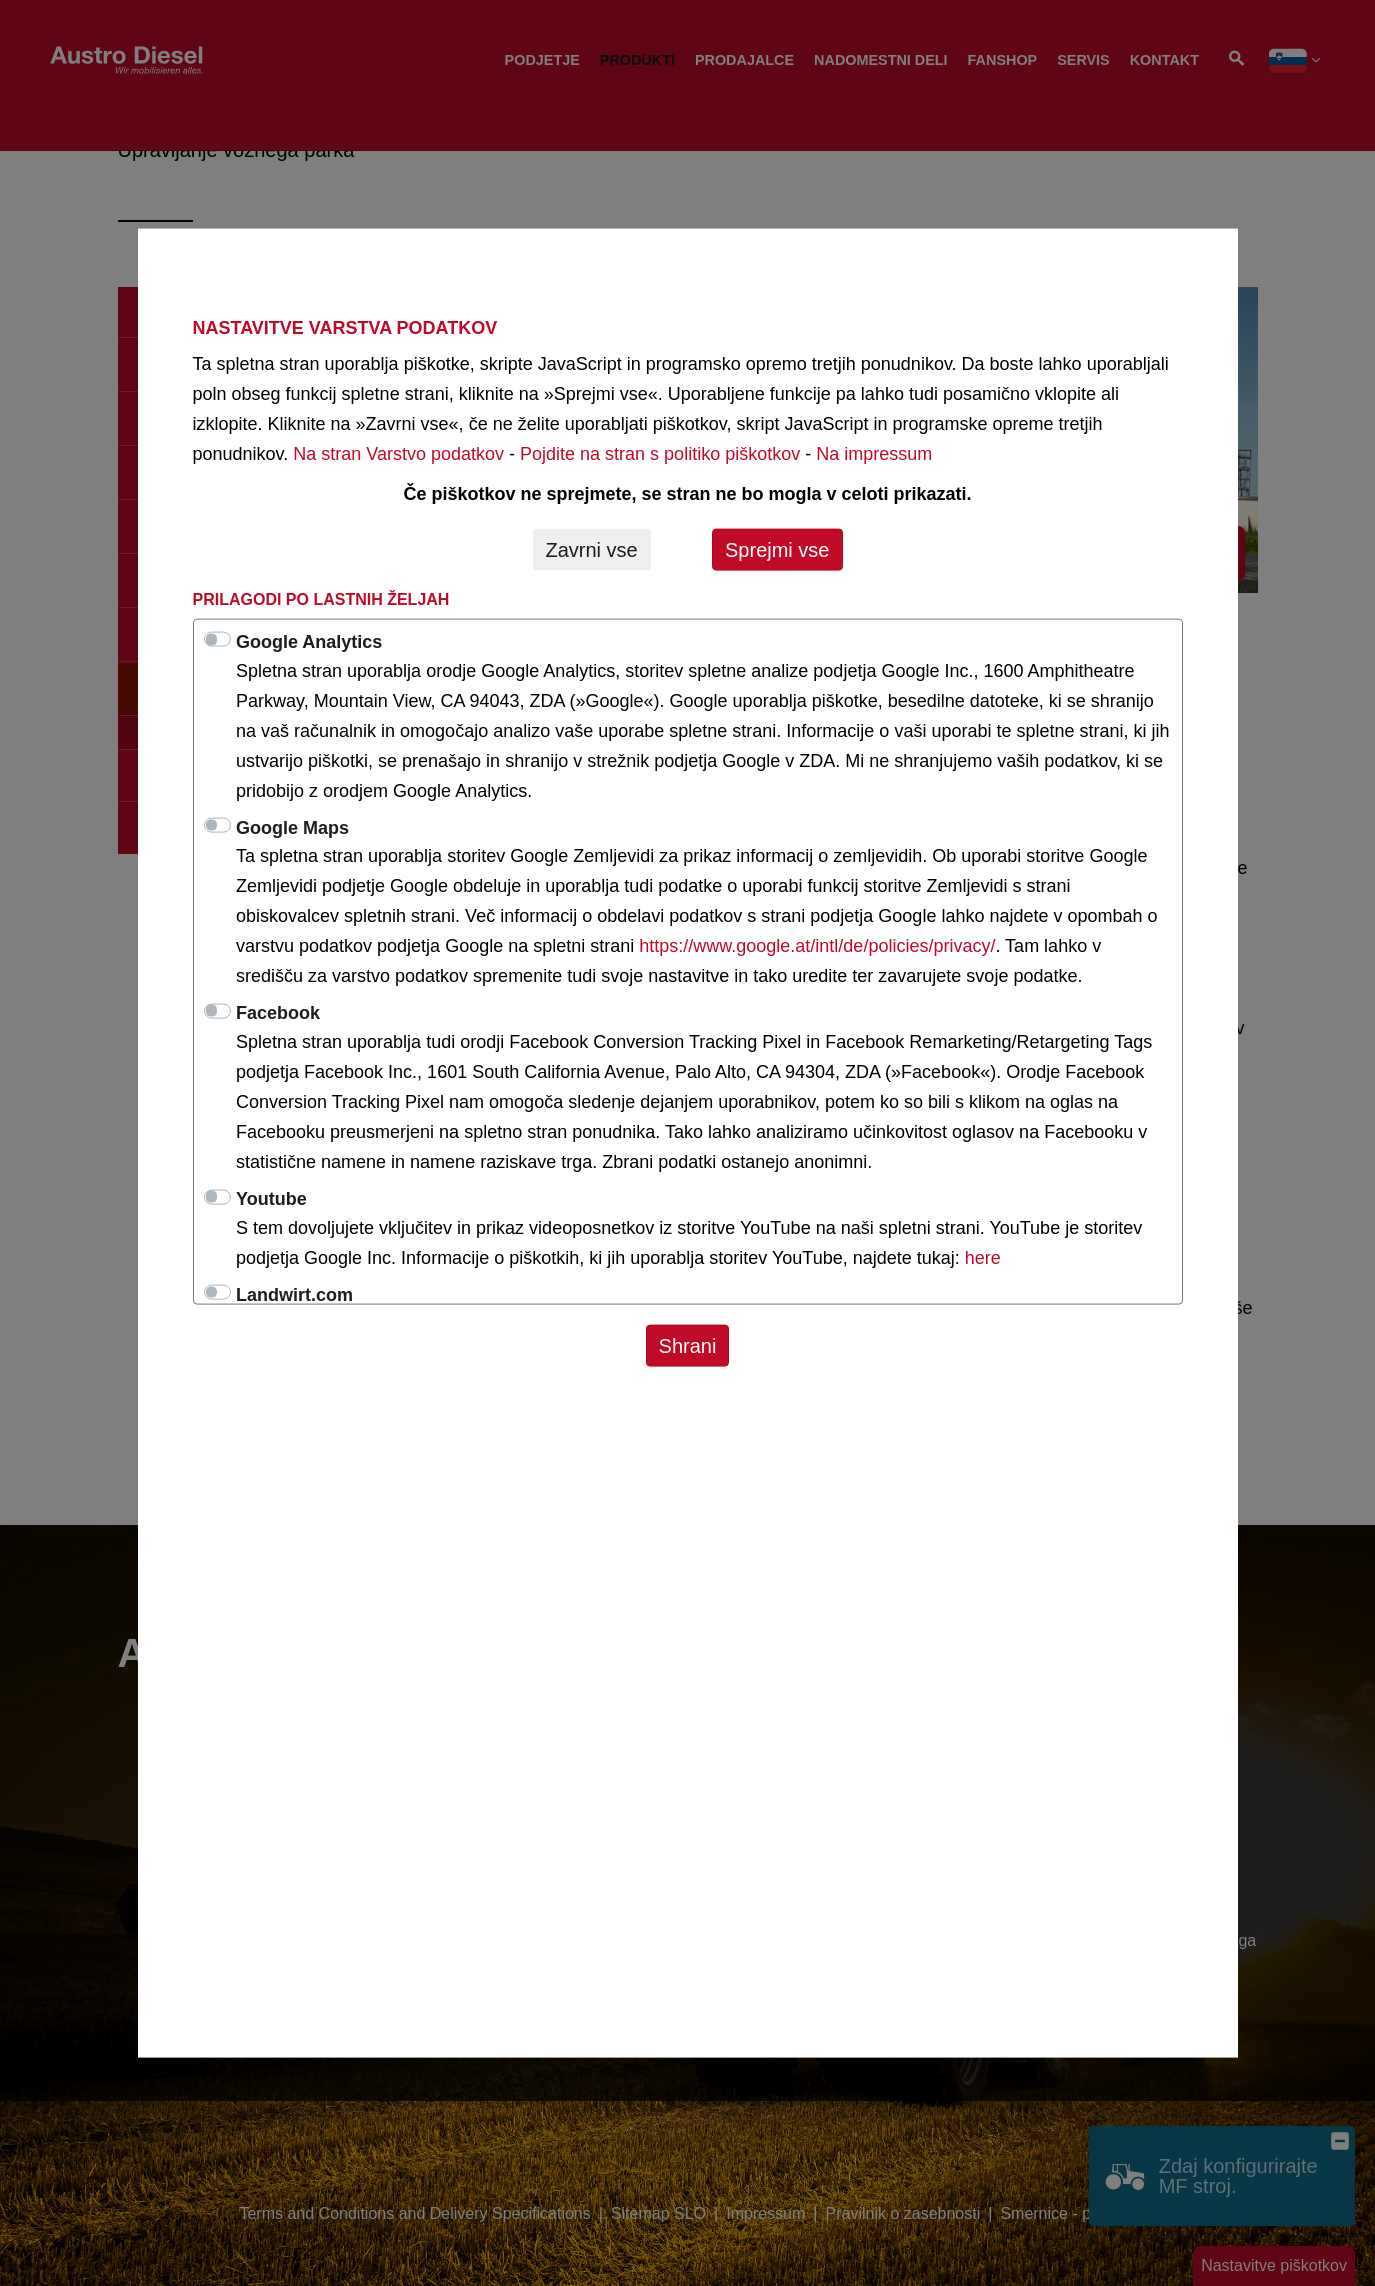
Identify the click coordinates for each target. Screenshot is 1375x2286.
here (983, 1257)
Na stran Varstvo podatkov (398, 453)
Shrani (688, 1345)
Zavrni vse (592, 549)
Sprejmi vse (777, 549)
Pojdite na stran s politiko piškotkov (660, 453)
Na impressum (874, 453)
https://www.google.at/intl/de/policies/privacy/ (817, 946)
